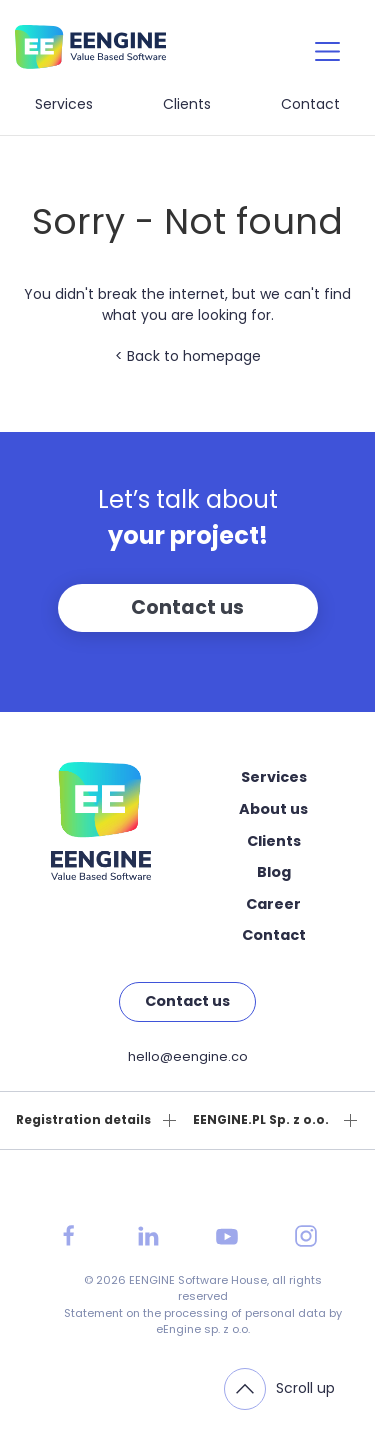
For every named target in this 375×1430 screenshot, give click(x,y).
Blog (274, 872)
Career (273, 904)
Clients (187, 104)
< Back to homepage (188, 356)
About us (273, 809)
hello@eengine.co (188, 1056)
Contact (310, 104)
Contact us (187, 607)
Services (64, 104)
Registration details (83, 1120)
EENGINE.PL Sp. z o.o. (261, 1120)
